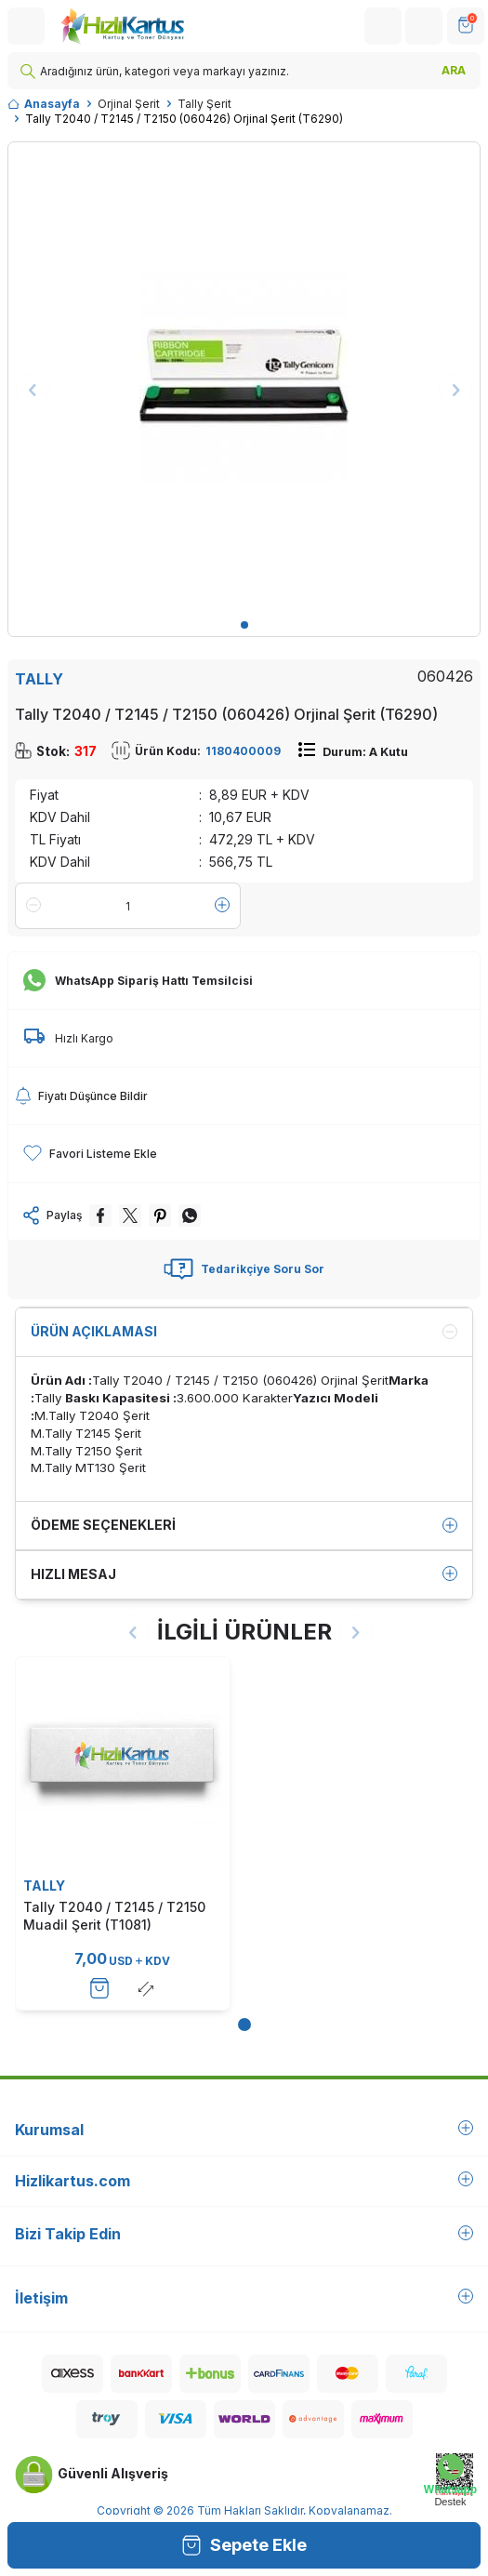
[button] (244, 625)
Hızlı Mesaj (244, 1574)
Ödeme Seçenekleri (244, 1525)
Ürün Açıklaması (244, 1331)
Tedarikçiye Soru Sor (244, 1269)
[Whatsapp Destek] (450, 2480)
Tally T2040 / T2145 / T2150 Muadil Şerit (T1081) (114, 1915)
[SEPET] (465, 26)
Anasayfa (43, 104)
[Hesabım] (383, 26)
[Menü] (26, 26)
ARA (454, 70)
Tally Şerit (204, 104)
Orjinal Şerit (129, 104)
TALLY (39, 679)
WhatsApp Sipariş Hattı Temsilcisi (138, 981)
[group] (244, 378)
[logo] (122, 26)
